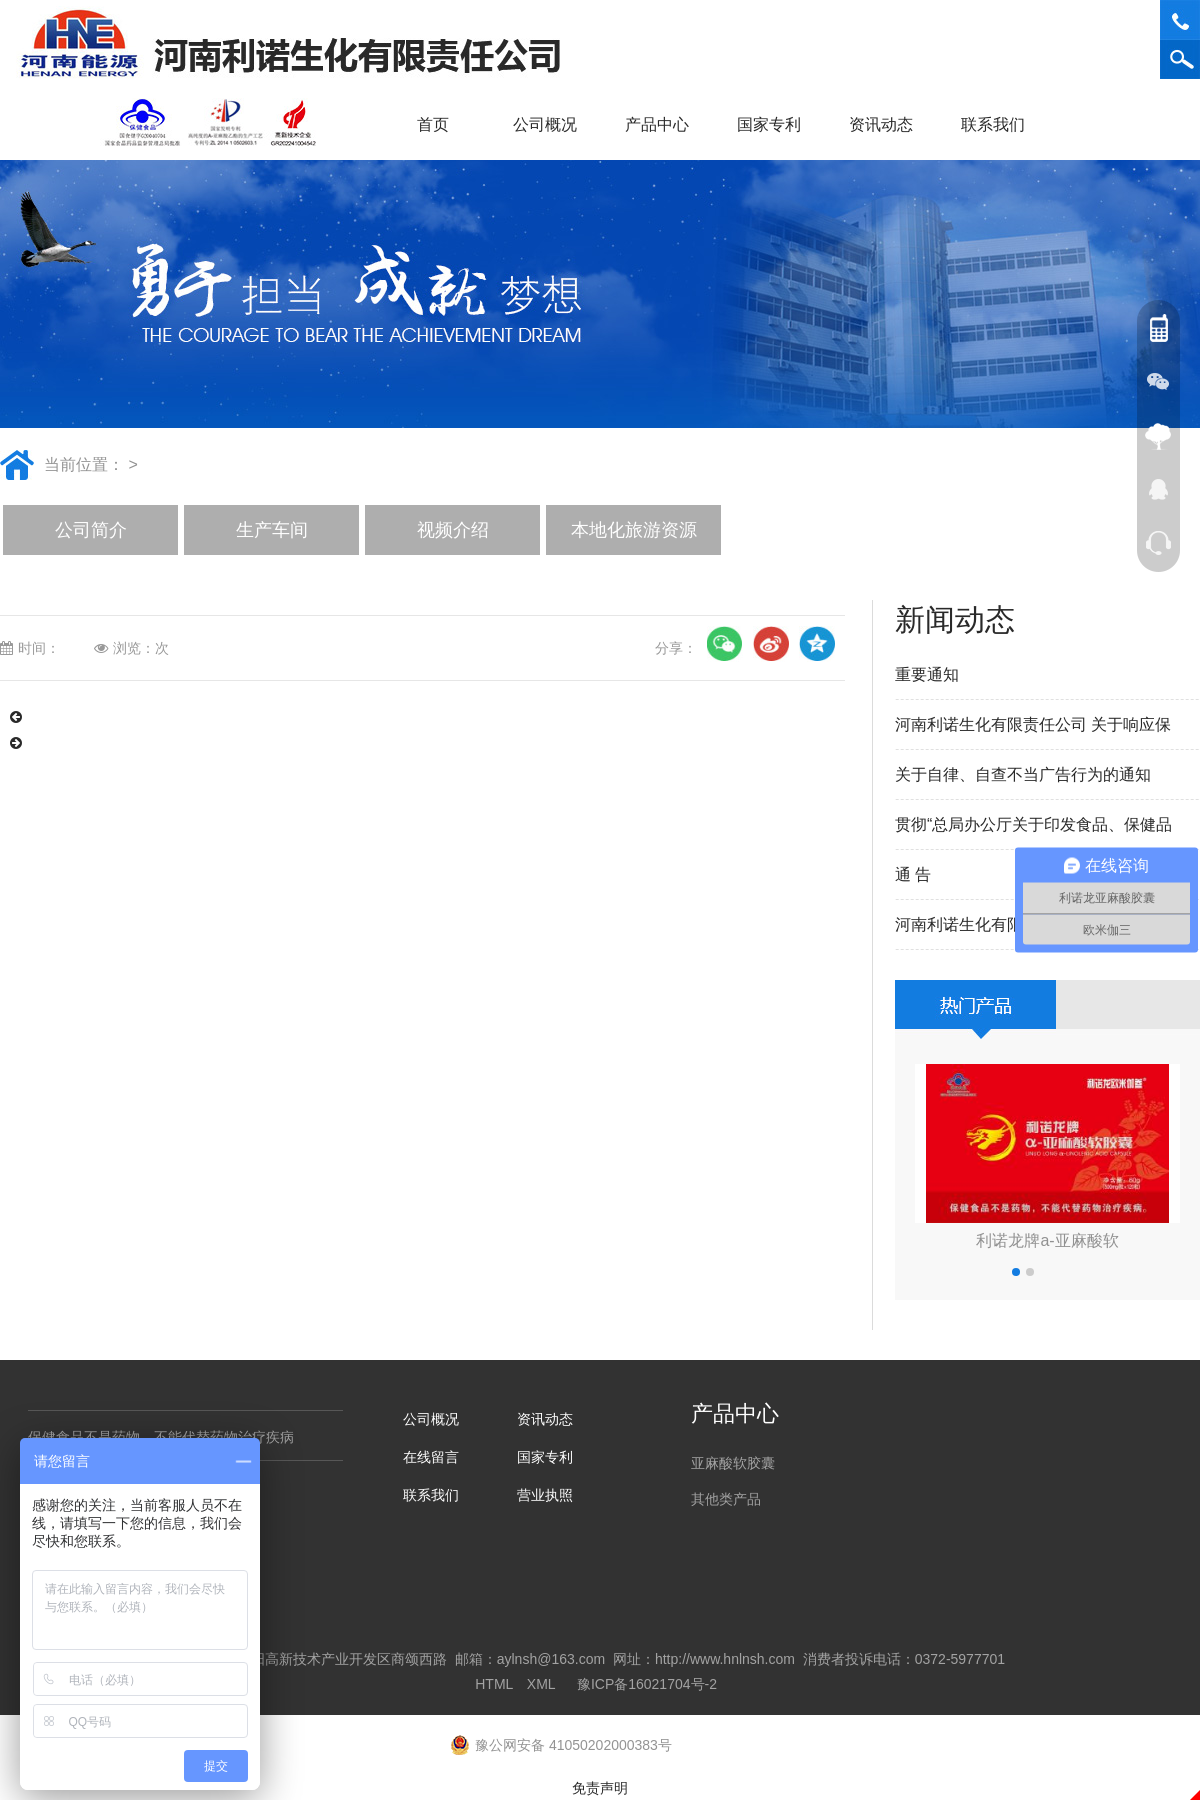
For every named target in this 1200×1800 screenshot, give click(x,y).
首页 (433, 124)
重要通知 (927, 674)
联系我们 (1000, 124)
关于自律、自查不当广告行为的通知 (1023, 774)
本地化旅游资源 (634, 530)
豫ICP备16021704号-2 (647, 1684)
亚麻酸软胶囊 (733, 1463)
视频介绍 (453, 530)
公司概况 (552, 124)
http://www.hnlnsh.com (725, 1659)
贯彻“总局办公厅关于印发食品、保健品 (1033, 824)
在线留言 (431, 1457)
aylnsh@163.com (551, 1659)
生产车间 (272, 530)
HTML (494, 1684)
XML (541, 1684)
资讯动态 (888, 124)
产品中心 (664, 124)
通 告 (913, 874)
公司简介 (91, 530)
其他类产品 (726, 1499)
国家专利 (769, 124)
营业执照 (545, 1495)
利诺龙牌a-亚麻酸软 (1047, 1240)
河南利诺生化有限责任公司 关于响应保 (1033, 724)
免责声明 (600, 1788)
